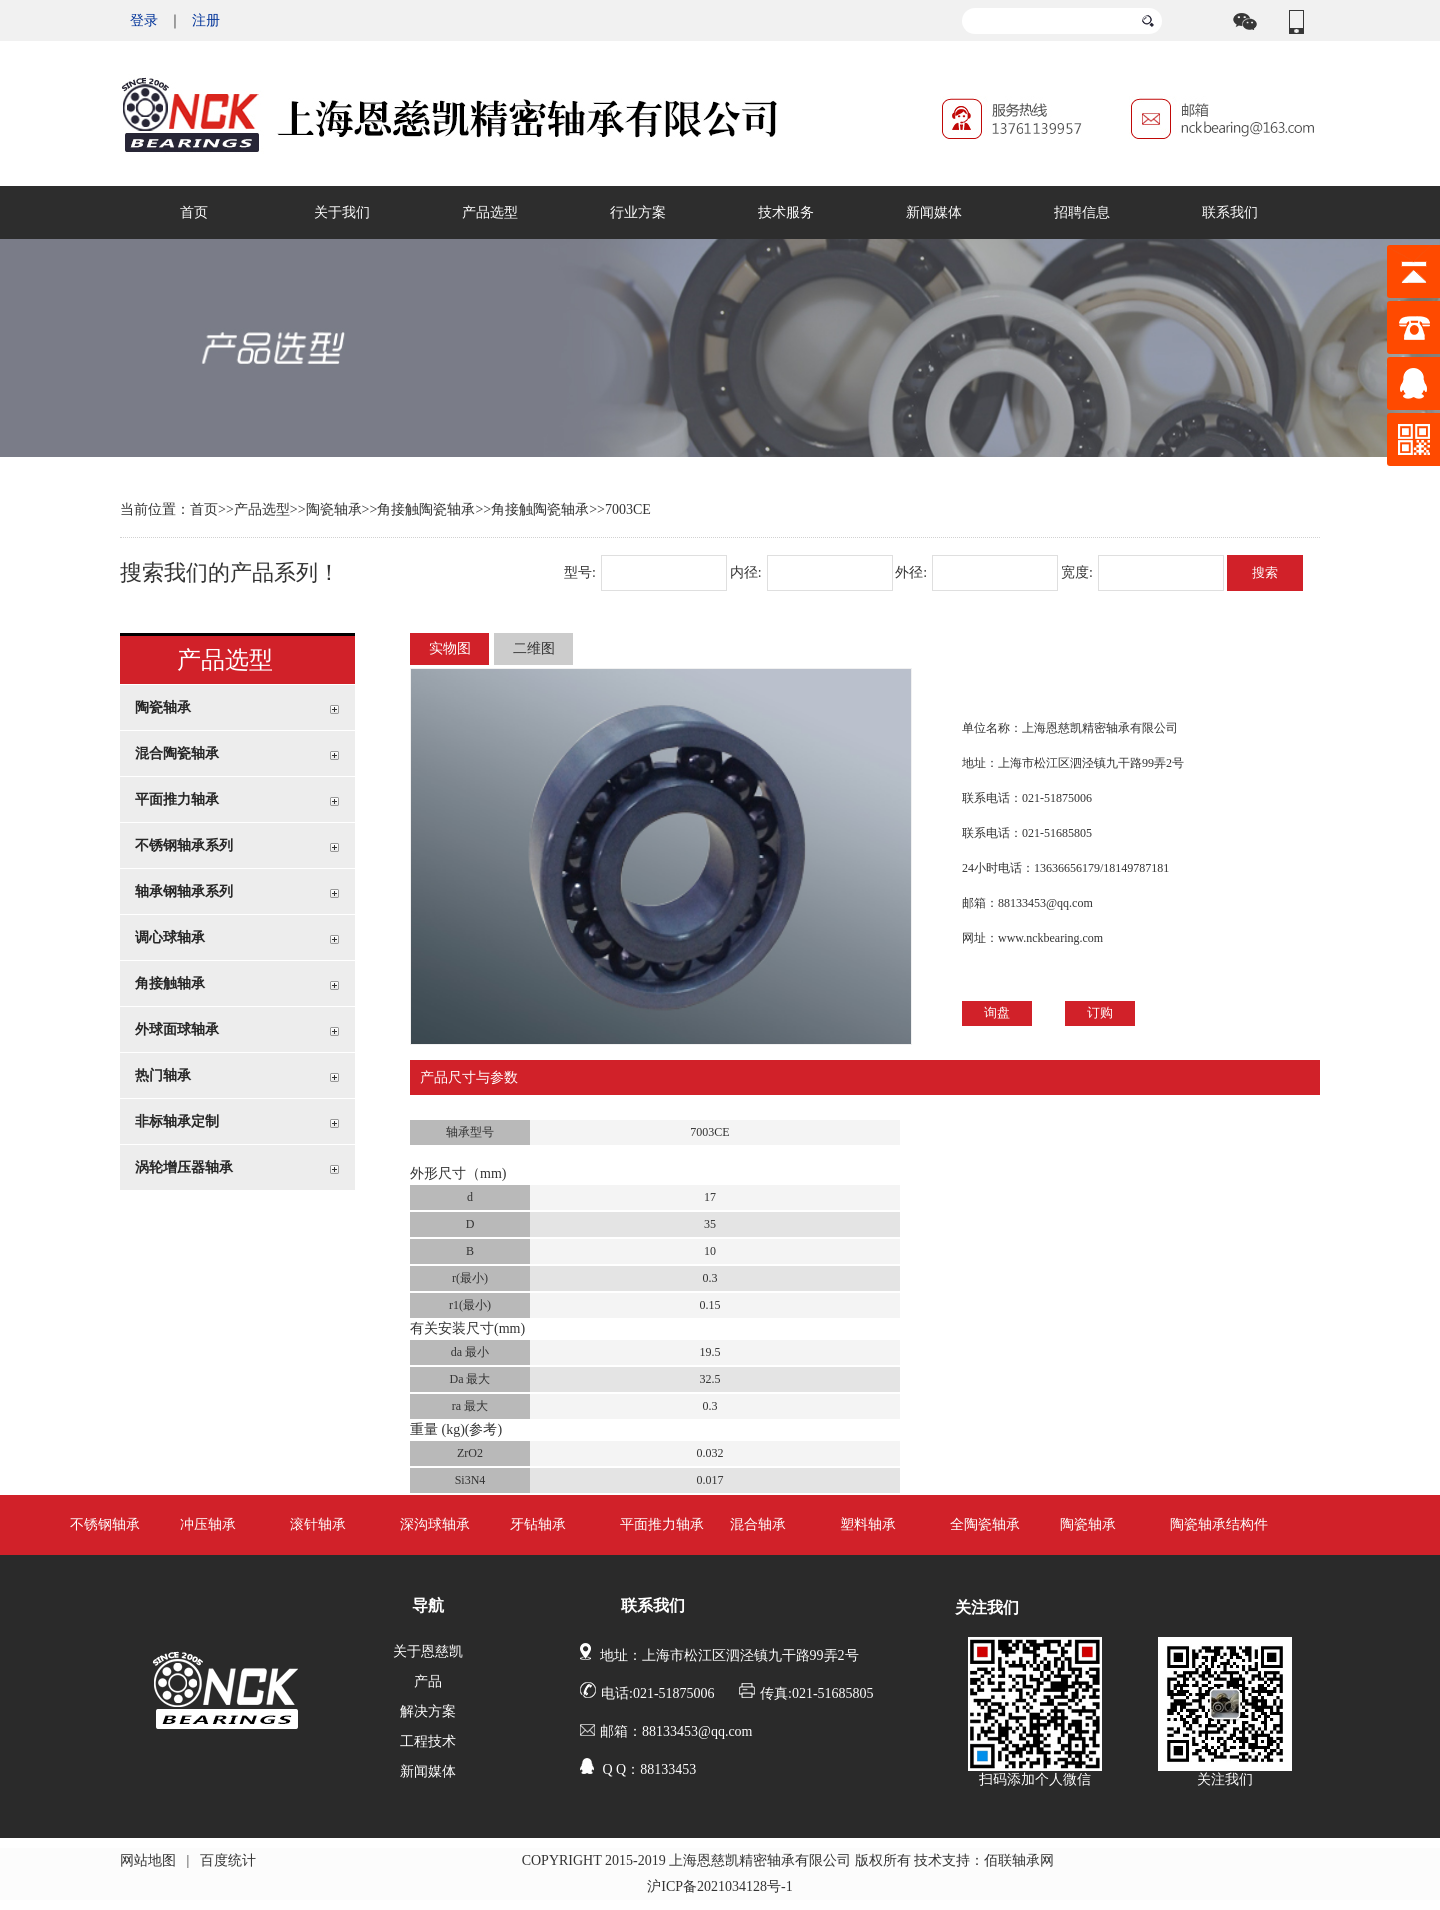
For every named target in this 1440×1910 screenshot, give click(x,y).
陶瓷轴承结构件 (1219, 1524)
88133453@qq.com (1045, 903)
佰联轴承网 (1019, 1860)
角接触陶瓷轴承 (426, 509)
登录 (144, 20)
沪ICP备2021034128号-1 (719, 1886)
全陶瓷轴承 (985, 1524)
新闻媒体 (934, 212)
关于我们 (342, 212)
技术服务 (786, 212)
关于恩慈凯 (428, 1651)
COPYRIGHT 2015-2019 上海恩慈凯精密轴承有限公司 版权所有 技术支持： (753, 1860)
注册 (206, 20)
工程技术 (428, 1741)
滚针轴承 (318, 1524)
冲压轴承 (208, 1524)
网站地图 (148, 1860)
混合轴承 (758, 1524)
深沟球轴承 (435, 1524)
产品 (428, 1681)
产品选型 (490, 212)
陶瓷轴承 (334, 509)
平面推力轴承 (662, 1524)
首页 (194, 212)
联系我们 (1230, 212)
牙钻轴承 (538, 1524)
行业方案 (638, 212)
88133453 (668, 1769)
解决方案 (428, 1711)
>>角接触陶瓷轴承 (532, 509)
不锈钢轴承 (105, 1524)
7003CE (628, 509)
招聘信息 (1082, 212)
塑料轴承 (868, 1524)
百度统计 (228, 1860)
